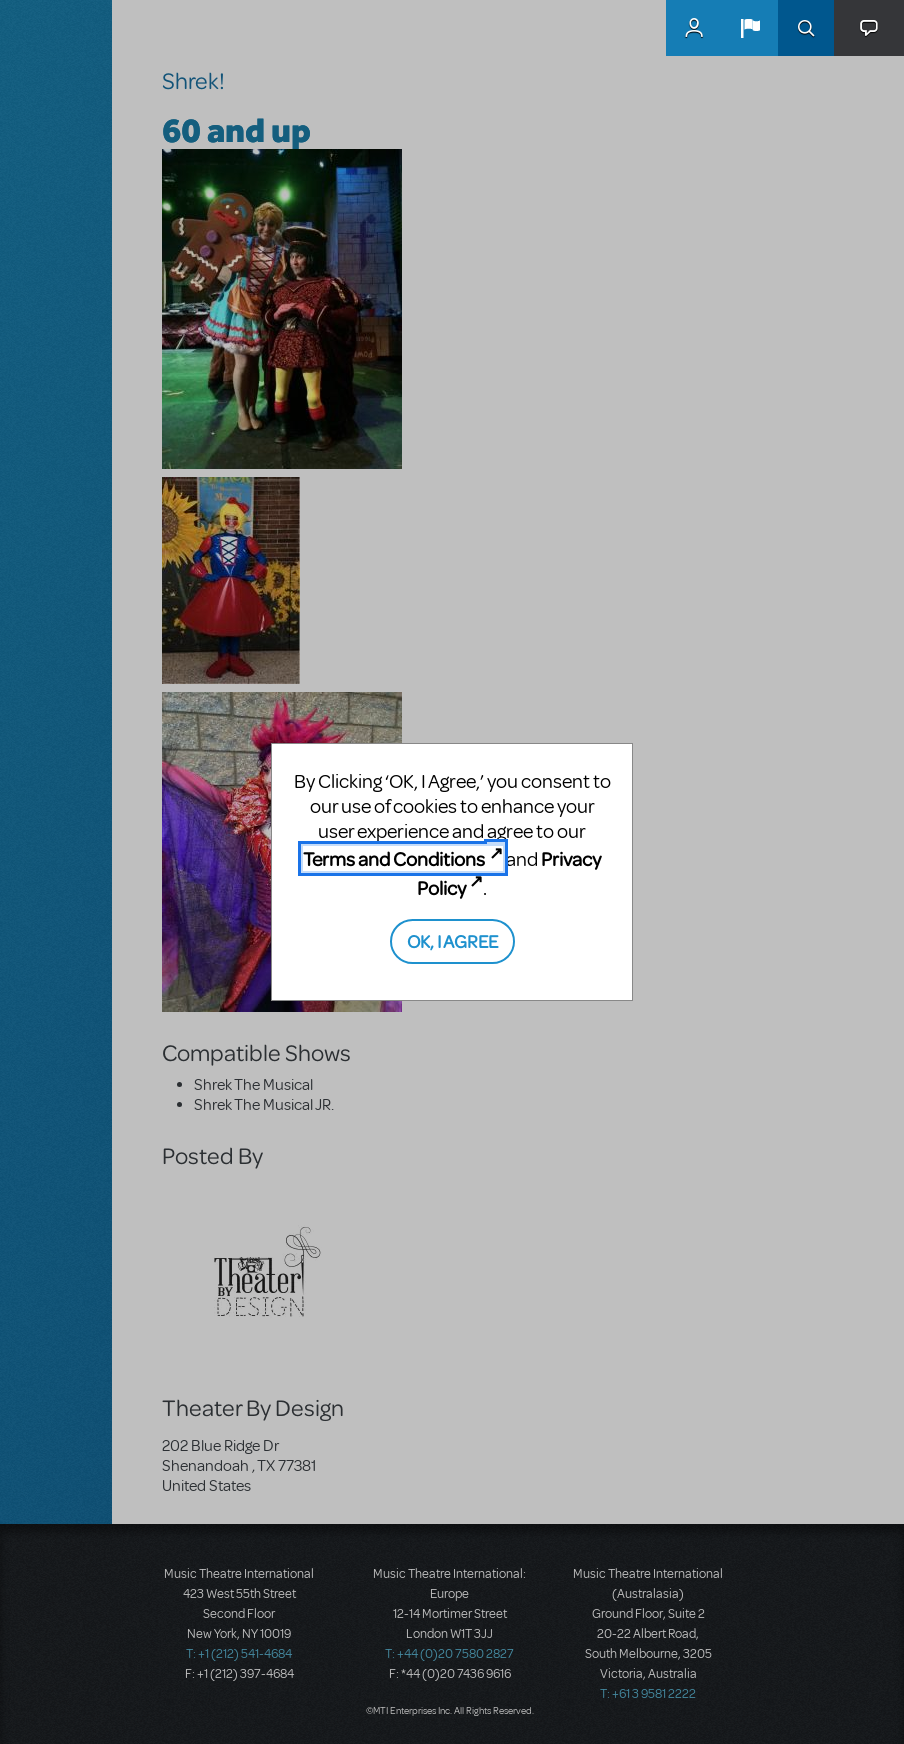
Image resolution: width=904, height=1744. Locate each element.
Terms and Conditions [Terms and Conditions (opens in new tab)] (394, 858)
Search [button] (806, 28)
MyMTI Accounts (694, 28)
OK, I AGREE (452, 940)
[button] (750, 28)
